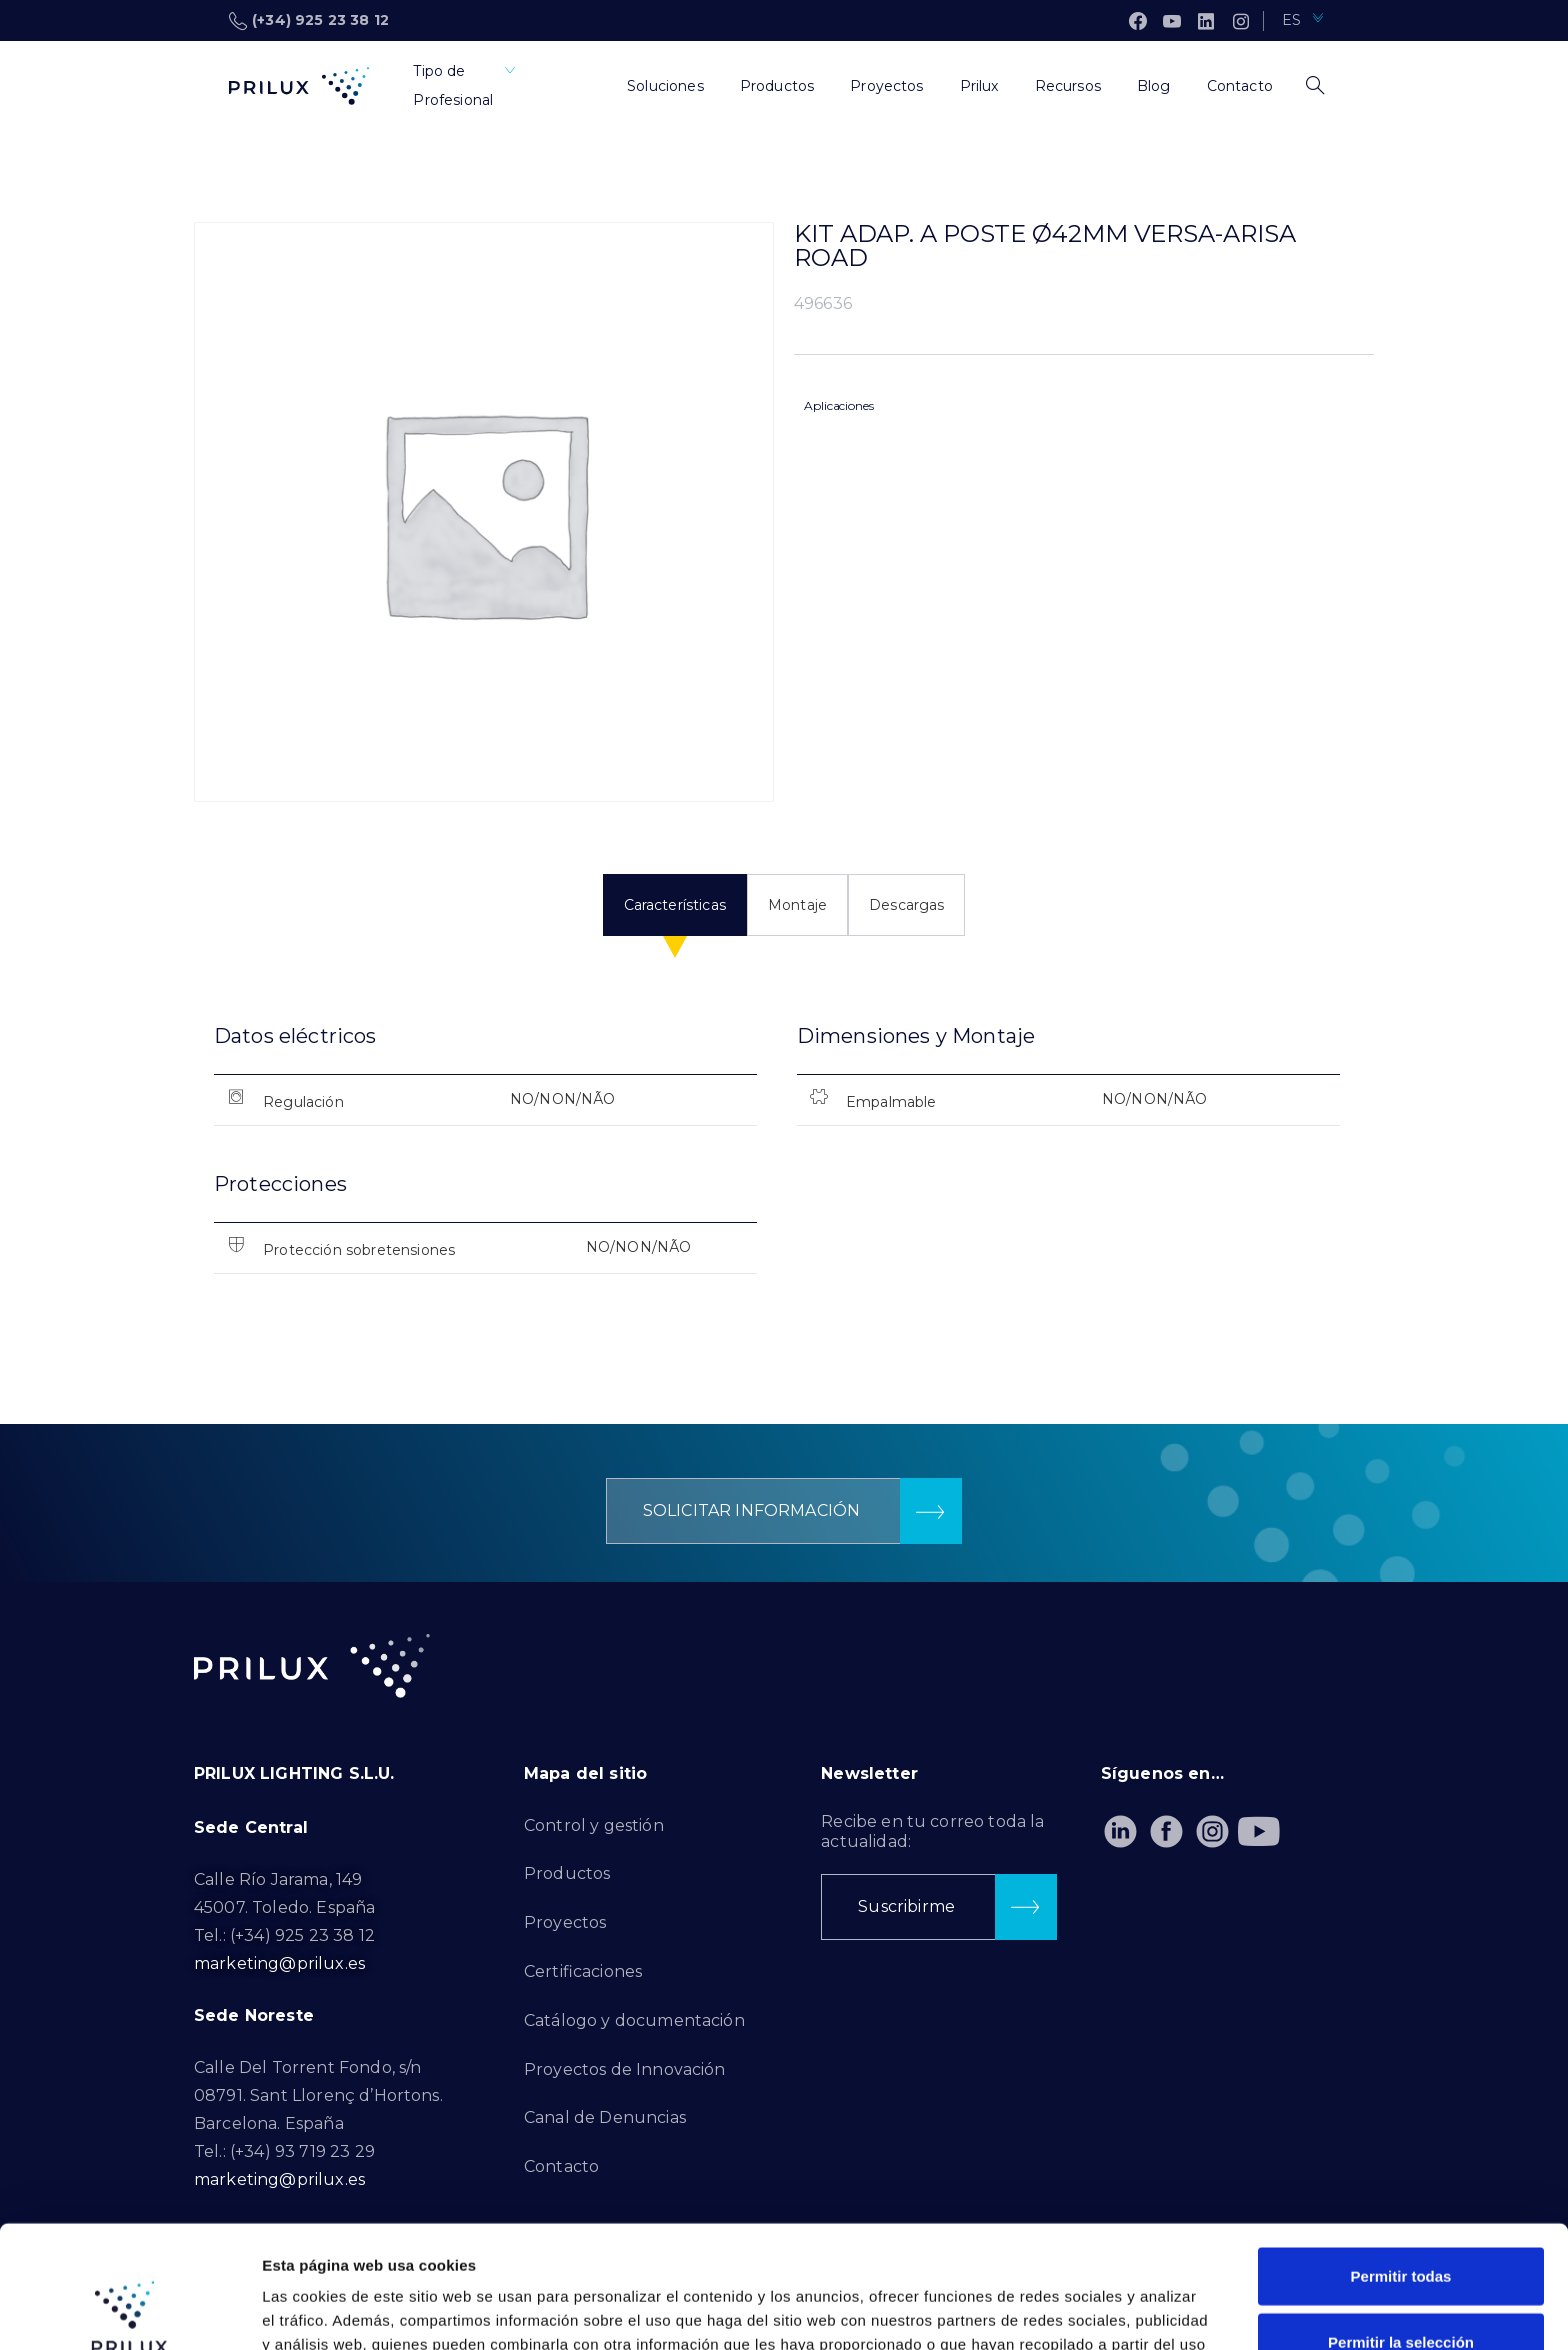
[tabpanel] (784, 1166)
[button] (784, 1511)
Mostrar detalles (1082, 2310)
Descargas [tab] (906, 905)
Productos (567, 1873)
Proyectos (565, 1922)
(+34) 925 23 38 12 (309, 21)
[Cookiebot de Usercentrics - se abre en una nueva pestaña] (129, 2311)
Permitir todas (1401, 2153)
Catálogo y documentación (634, 2020)
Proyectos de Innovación (625, 2069)
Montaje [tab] (797, 905)
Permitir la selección (1401, 2219)
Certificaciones (583, 1971)
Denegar (1401, 2284)
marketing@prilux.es (279, 1963)
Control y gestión (594, 1825)
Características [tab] (675, 905)
